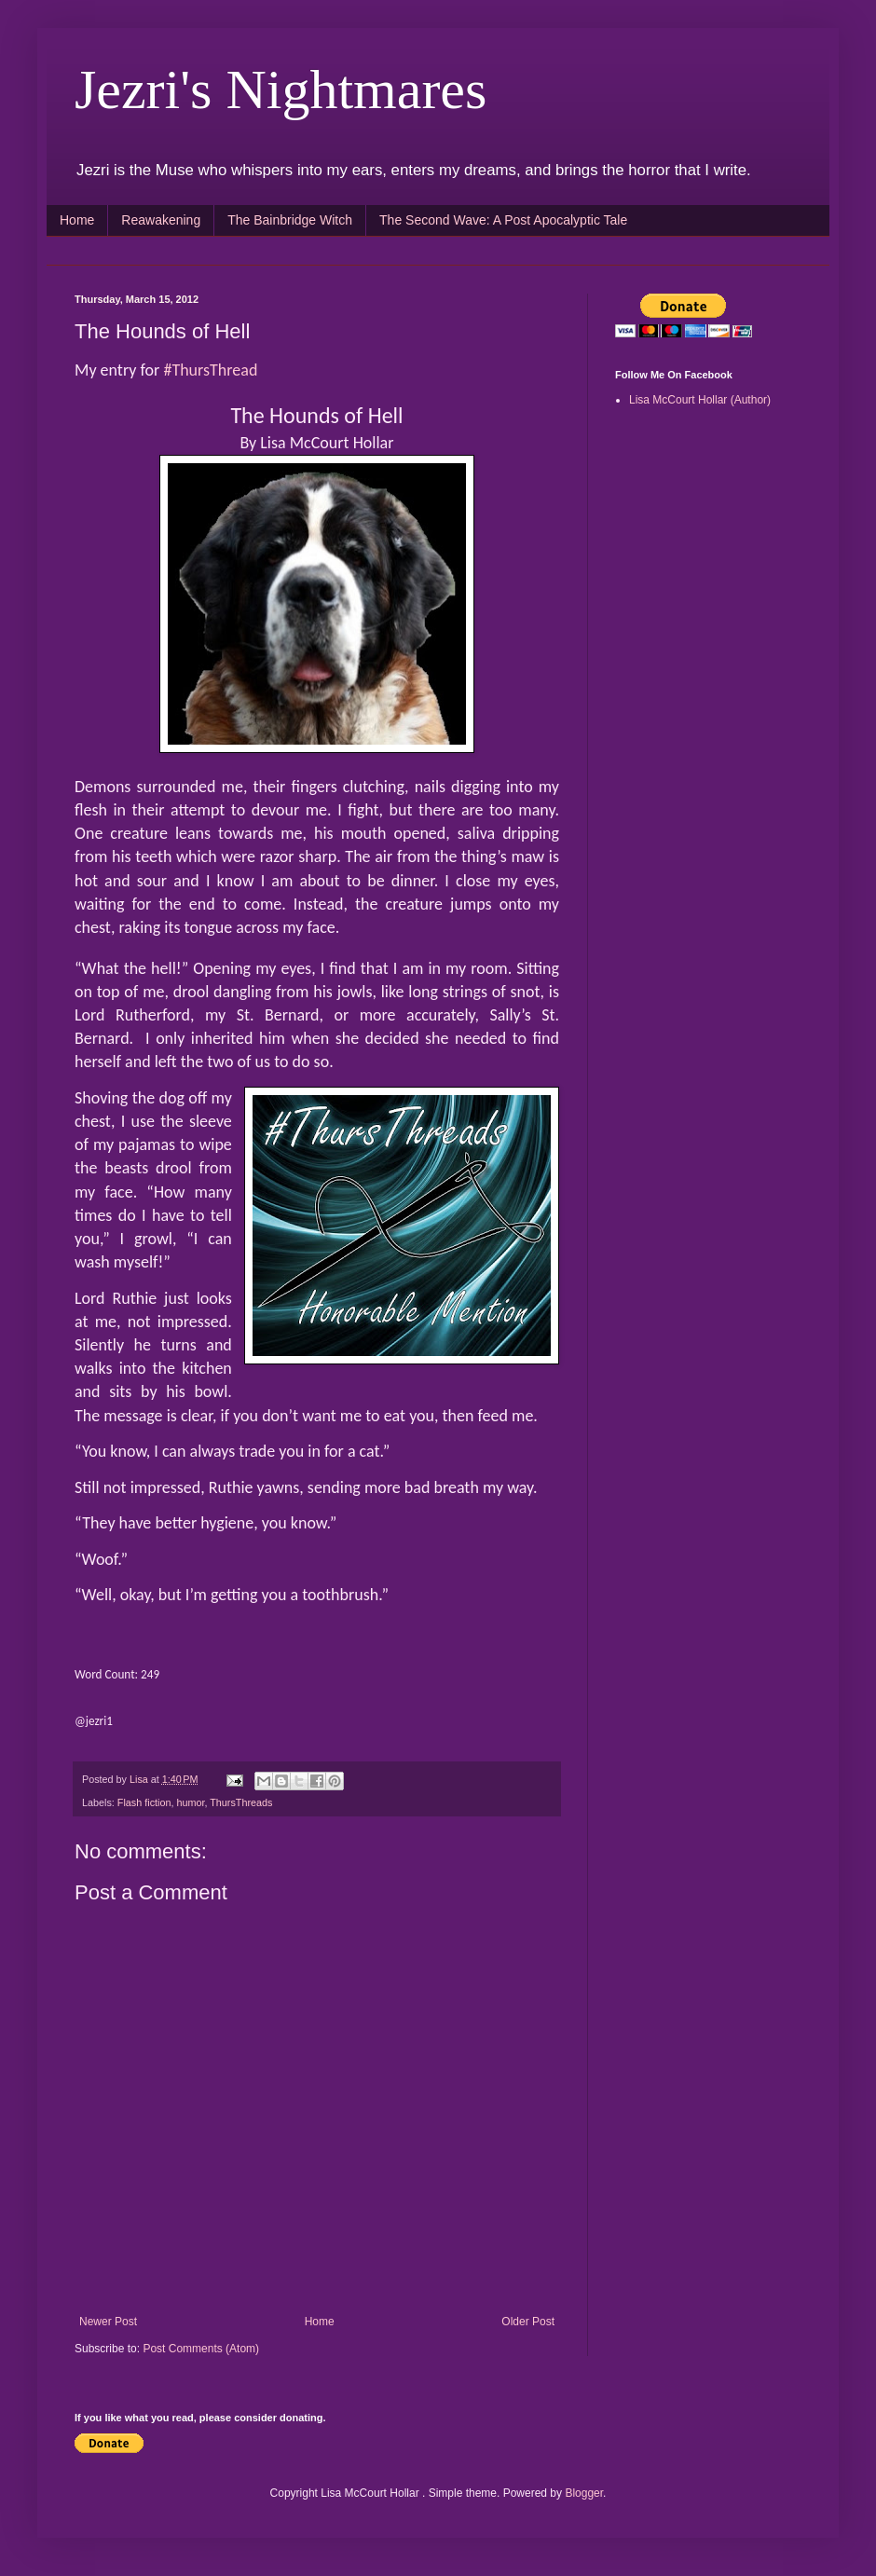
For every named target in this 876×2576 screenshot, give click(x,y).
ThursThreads (241, 1802)
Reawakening (160, 219)
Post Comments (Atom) (201, 2348)
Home (77, 219)
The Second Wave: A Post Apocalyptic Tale (503, 219)
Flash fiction (144, 1802)
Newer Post (108, 2321)
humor (190, 1802)
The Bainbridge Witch (289, 219)
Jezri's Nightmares (280, 89)
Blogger (584, 2493)
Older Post (527, 2321)
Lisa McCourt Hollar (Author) (700, 399)
